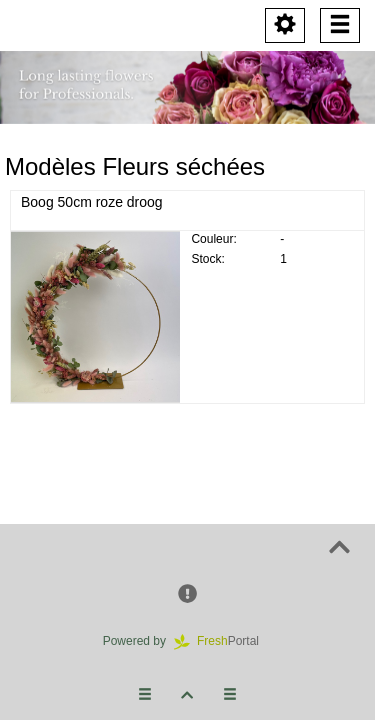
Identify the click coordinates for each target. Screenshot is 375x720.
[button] (187, 594)
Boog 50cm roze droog (92, 202)
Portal (223, 641)
